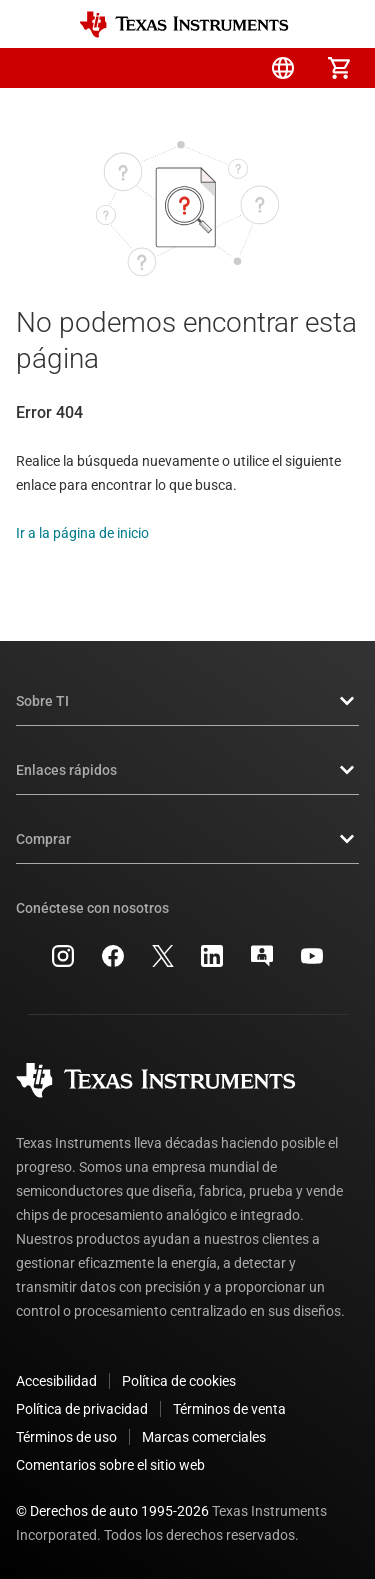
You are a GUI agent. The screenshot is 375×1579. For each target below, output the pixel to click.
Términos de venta (229, 1409)
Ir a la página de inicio (82, 533)
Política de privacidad (82, 1409)
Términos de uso (66, 1437)
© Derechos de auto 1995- (112, 1511)
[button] (36, 68)
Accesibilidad (56, 1381)
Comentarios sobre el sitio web (110, 1465)
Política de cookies (179, 1381)
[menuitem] (171, 68)
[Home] (184, 24)
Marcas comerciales (204, 1437)
